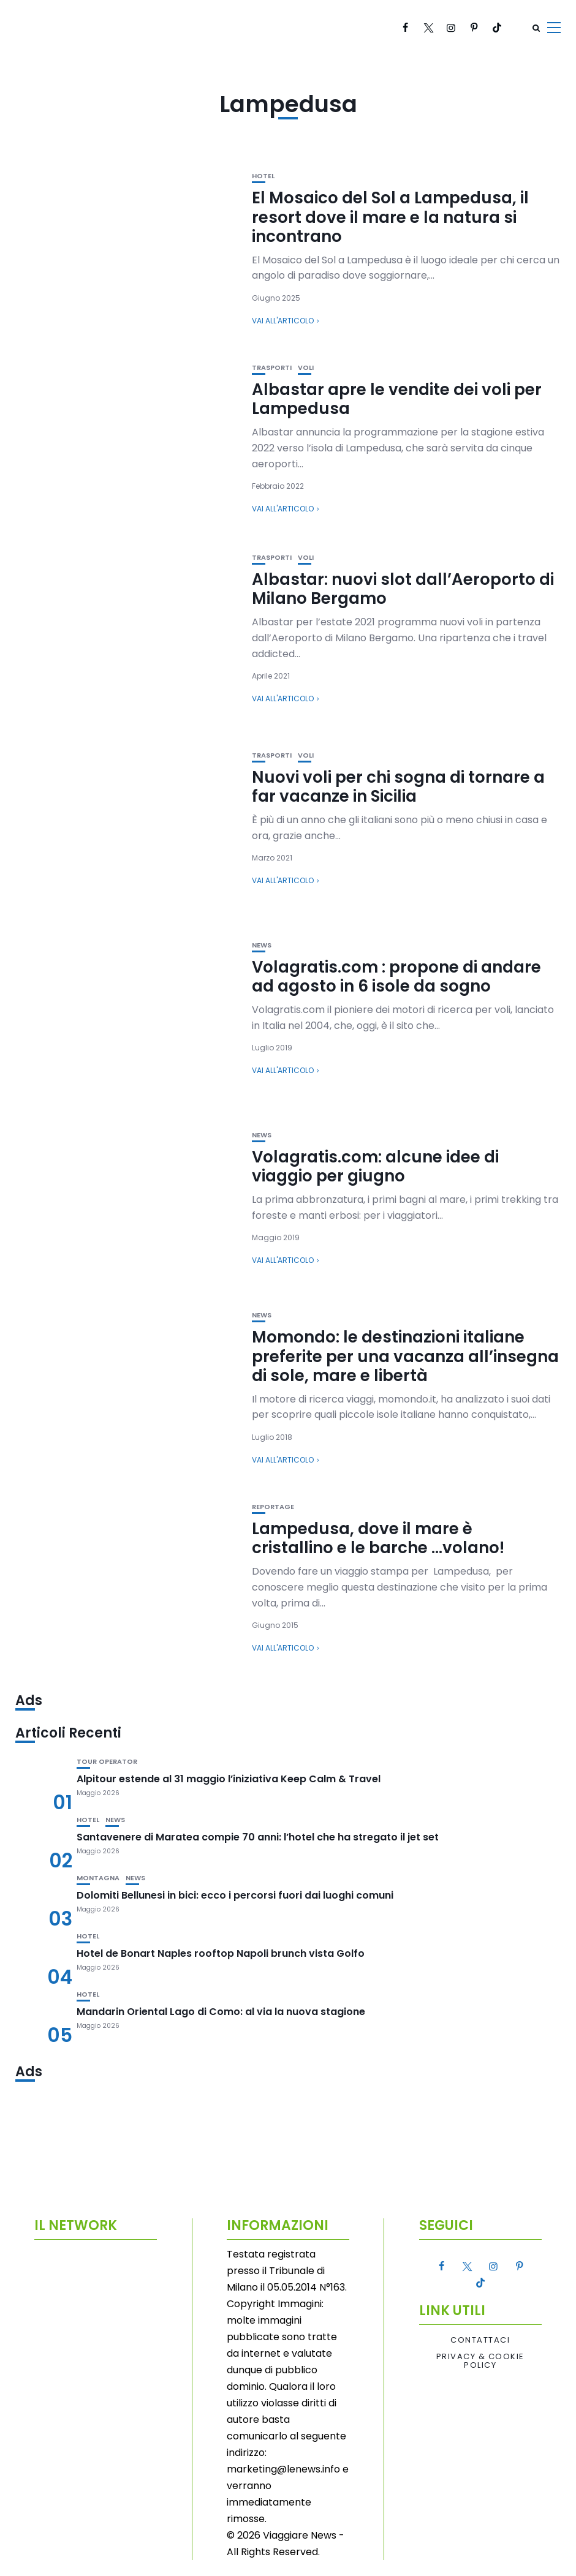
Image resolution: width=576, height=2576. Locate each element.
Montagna (98, 1878)
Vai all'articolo (283, 320)
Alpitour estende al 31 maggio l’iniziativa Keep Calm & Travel (229, 1779)
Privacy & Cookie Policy (480, 2361)
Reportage (273, 1507)
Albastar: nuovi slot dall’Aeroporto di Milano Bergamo (403, 588)
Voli (306, 367)
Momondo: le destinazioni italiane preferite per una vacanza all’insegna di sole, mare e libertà (405, 1356)
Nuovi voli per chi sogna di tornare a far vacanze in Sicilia (398, 786)
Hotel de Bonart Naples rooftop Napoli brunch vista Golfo (221, 1953)
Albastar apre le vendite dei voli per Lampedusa (397, 399)
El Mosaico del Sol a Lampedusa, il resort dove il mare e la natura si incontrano (390, 217)
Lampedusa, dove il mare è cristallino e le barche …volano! (378, 1538)
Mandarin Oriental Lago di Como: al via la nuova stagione (221, 2012)
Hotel (263, 176)
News (261, 945)
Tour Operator (107, 1761)
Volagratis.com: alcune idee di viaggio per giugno (375, 1166)
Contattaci (480, 2340)
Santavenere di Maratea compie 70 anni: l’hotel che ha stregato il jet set (258, 1837)
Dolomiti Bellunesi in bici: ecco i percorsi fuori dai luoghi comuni (235, 1895)
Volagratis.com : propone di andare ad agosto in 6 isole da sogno (396, 976)
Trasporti (272, 367)
